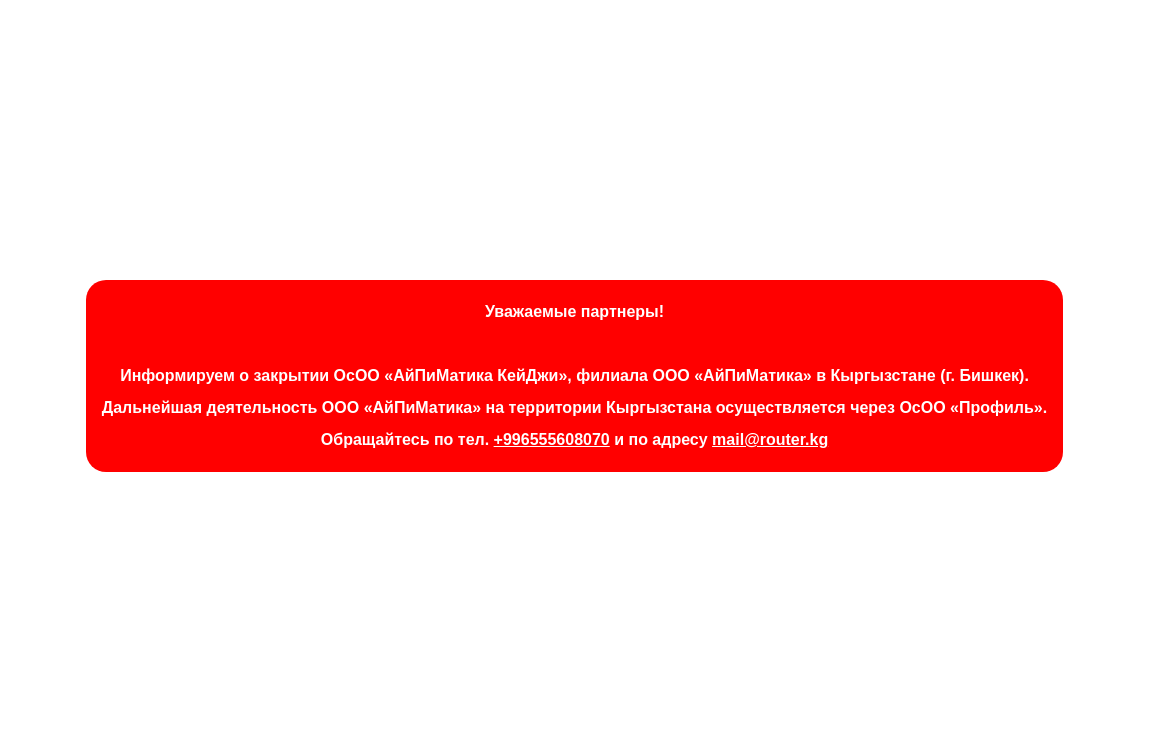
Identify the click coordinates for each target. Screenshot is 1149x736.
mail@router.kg (770, 439)
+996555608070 (552, 439)
